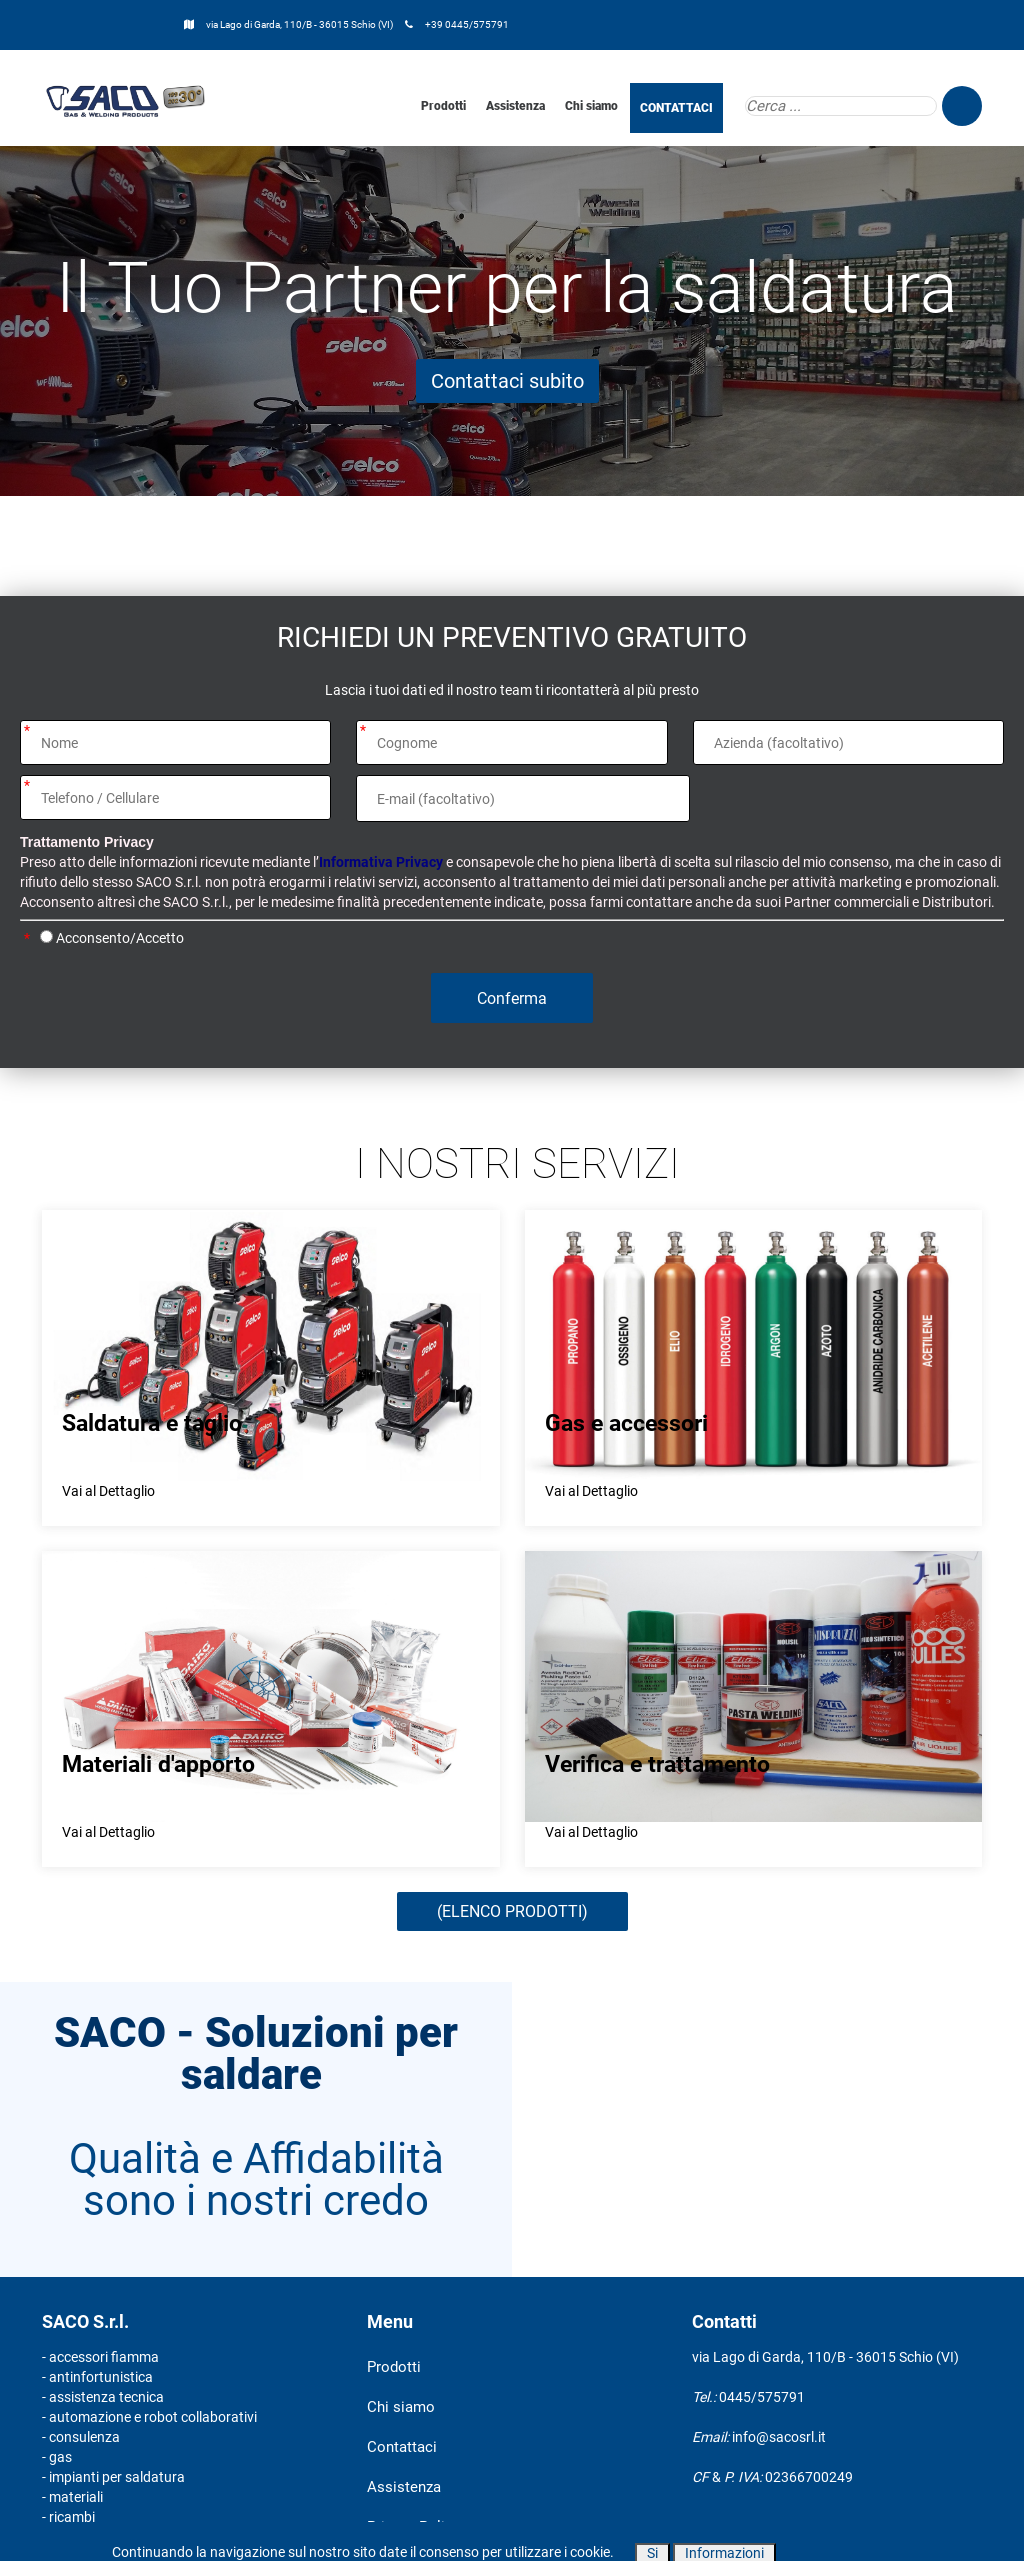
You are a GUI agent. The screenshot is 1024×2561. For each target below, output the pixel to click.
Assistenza (515, 106)
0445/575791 (762, 2397)
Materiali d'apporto (158, 1764)
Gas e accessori (626, 1423)
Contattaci (402, 2447)
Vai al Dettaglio (108, 1491)
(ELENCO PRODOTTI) (512, 1911)
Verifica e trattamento (657, 1764)
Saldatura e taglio (152, 1423)
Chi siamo (591, 106)
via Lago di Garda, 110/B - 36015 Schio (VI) (300, 24)
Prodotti (443, 106)
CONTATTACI (676, 108)
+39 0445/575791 (467, 24)
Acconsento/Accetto (120, 938)
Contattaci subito (507, 381)
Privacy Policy (413, 2527)
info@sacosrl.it (779, 2437)
